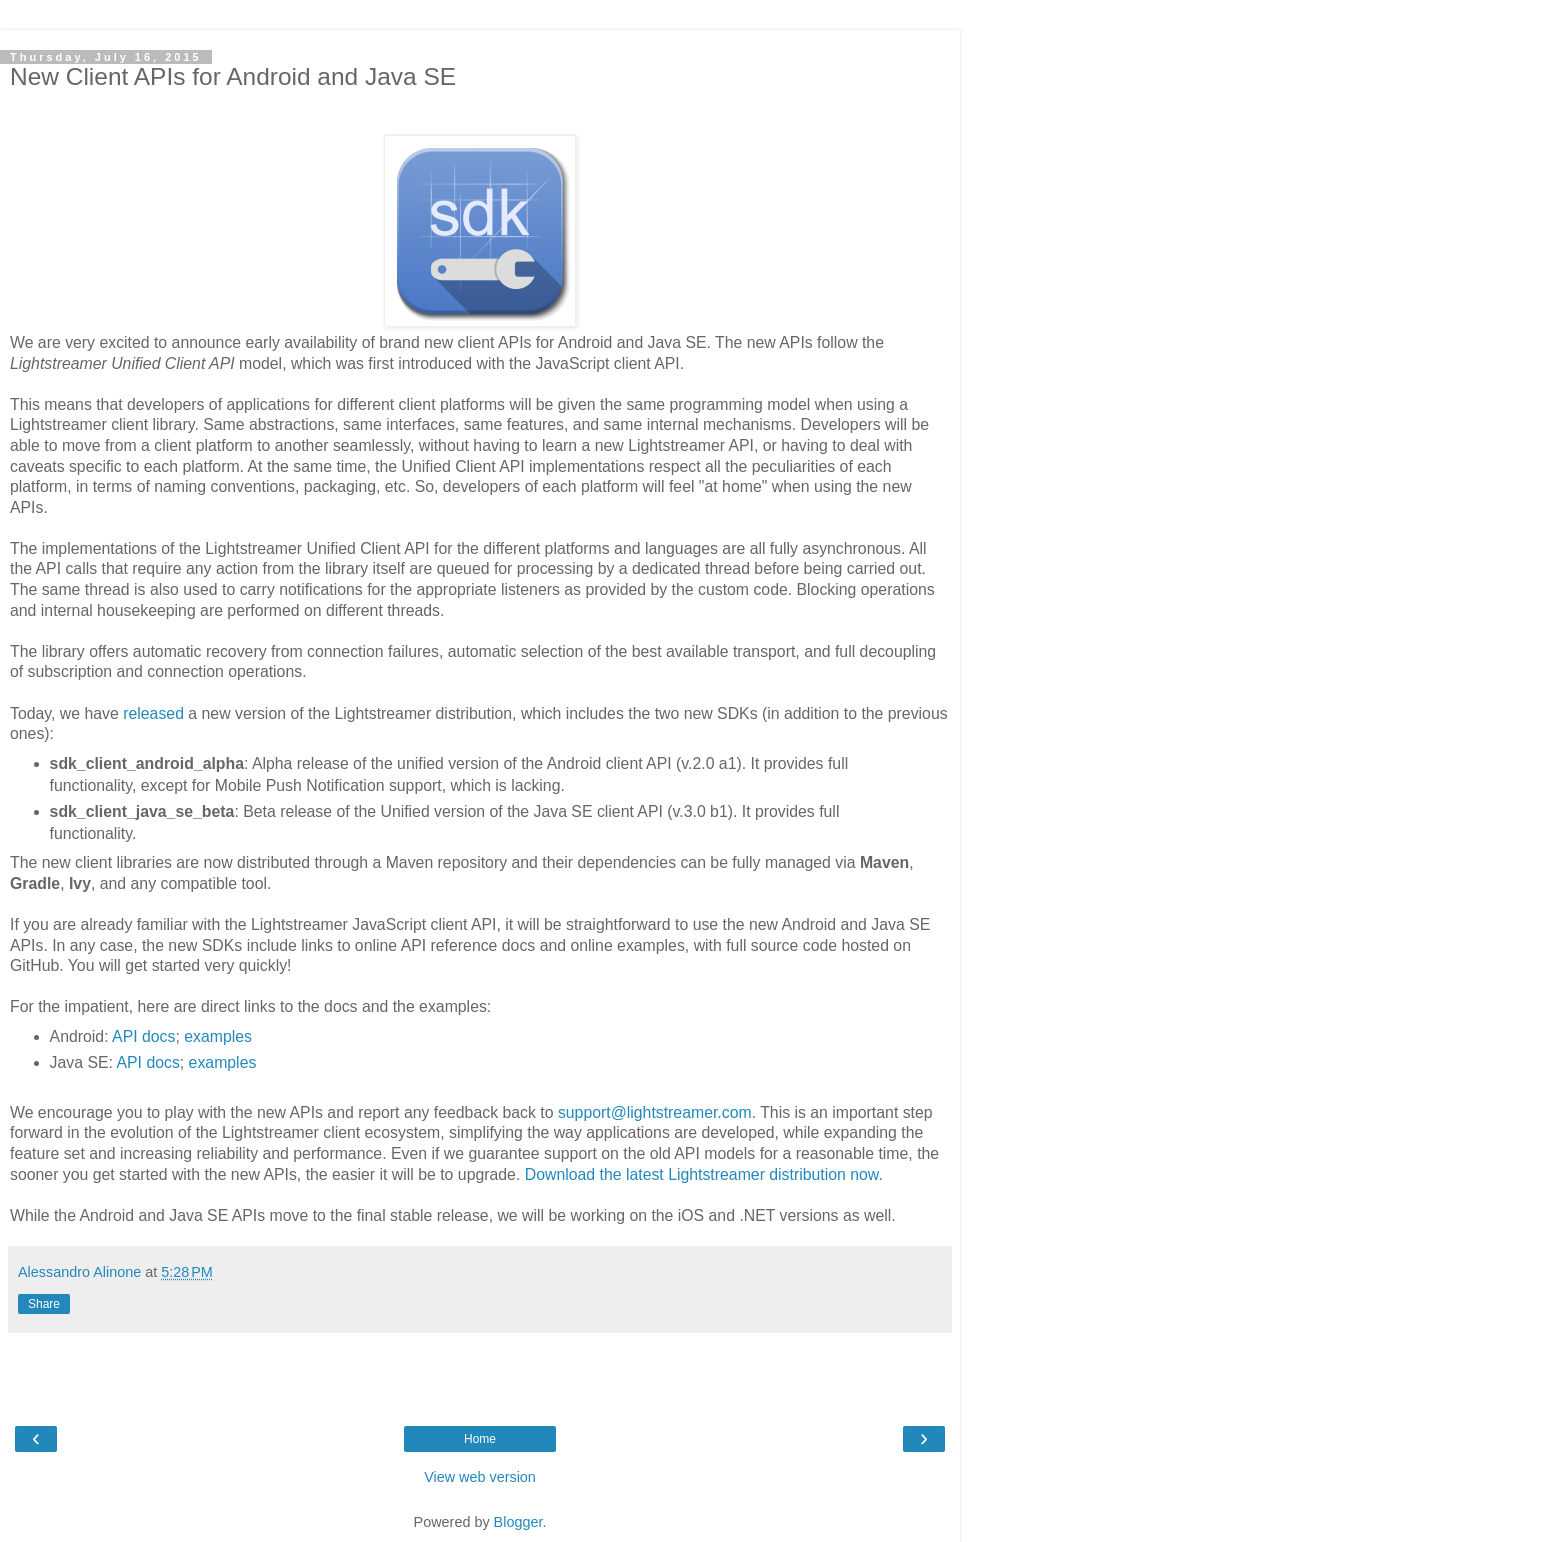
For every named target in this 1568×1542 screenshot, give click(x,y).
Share (44, 1304)
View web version (480, 1477)
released (153, 713)
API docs (143, 1036)
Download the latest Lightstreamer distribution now (702, 1174)
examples (218, 1036)
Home (480, 1439)
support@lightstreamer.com (655, 1112)
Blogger (518, 1522)
